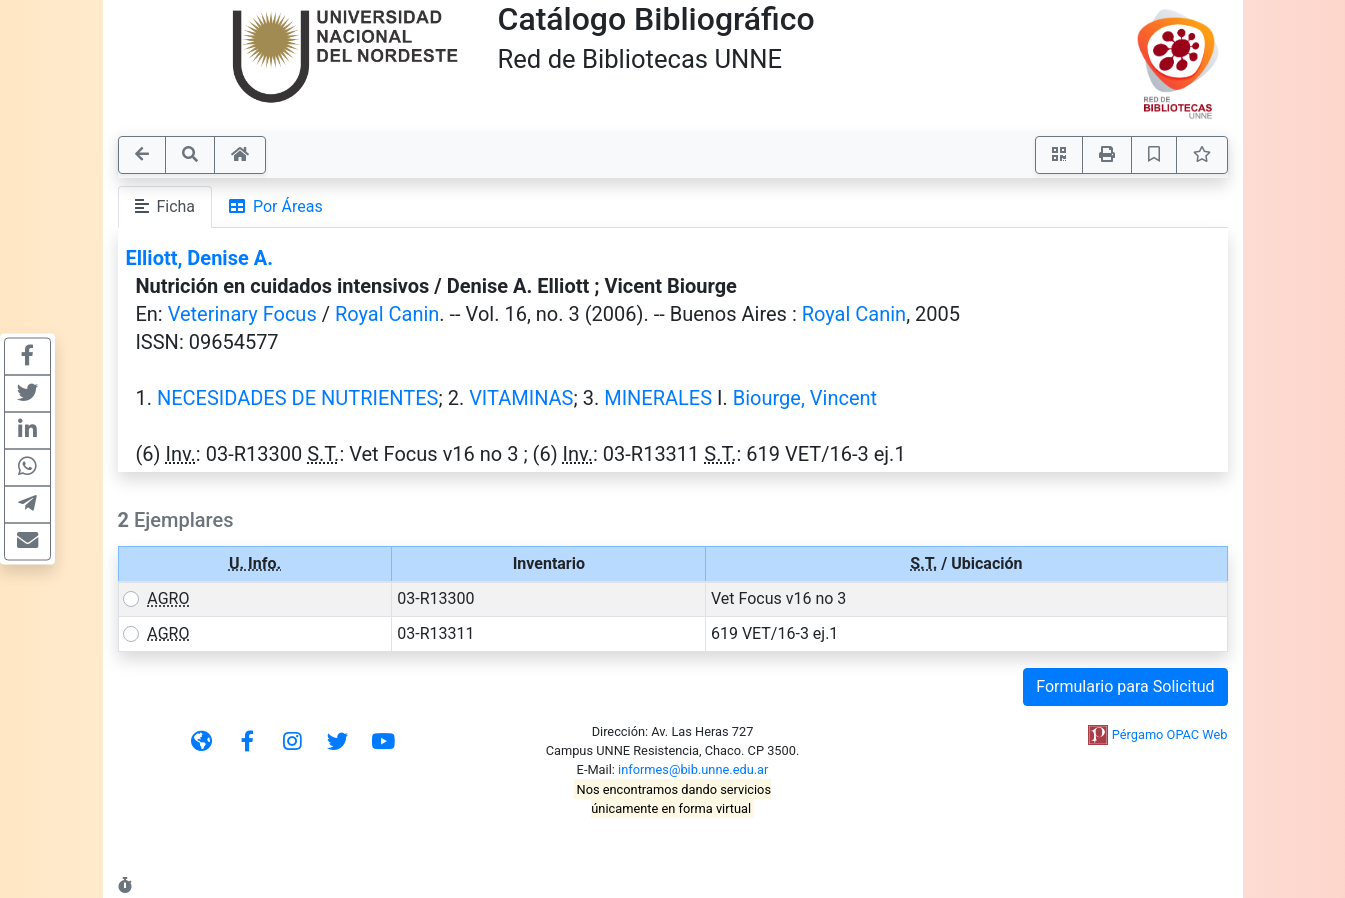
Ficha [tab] (165, 206)
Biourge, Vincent (805, 398)
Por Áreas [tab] (276, 206)
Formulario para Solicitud (1125, 686)
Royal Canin (387, 314)
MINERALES (658, 398)
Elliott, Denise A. (199, 258)
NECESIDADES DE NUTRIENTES (298, 398)
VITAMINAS (521, 398)
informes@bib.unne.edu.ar (693, 769)
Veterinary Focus (242, 314)
